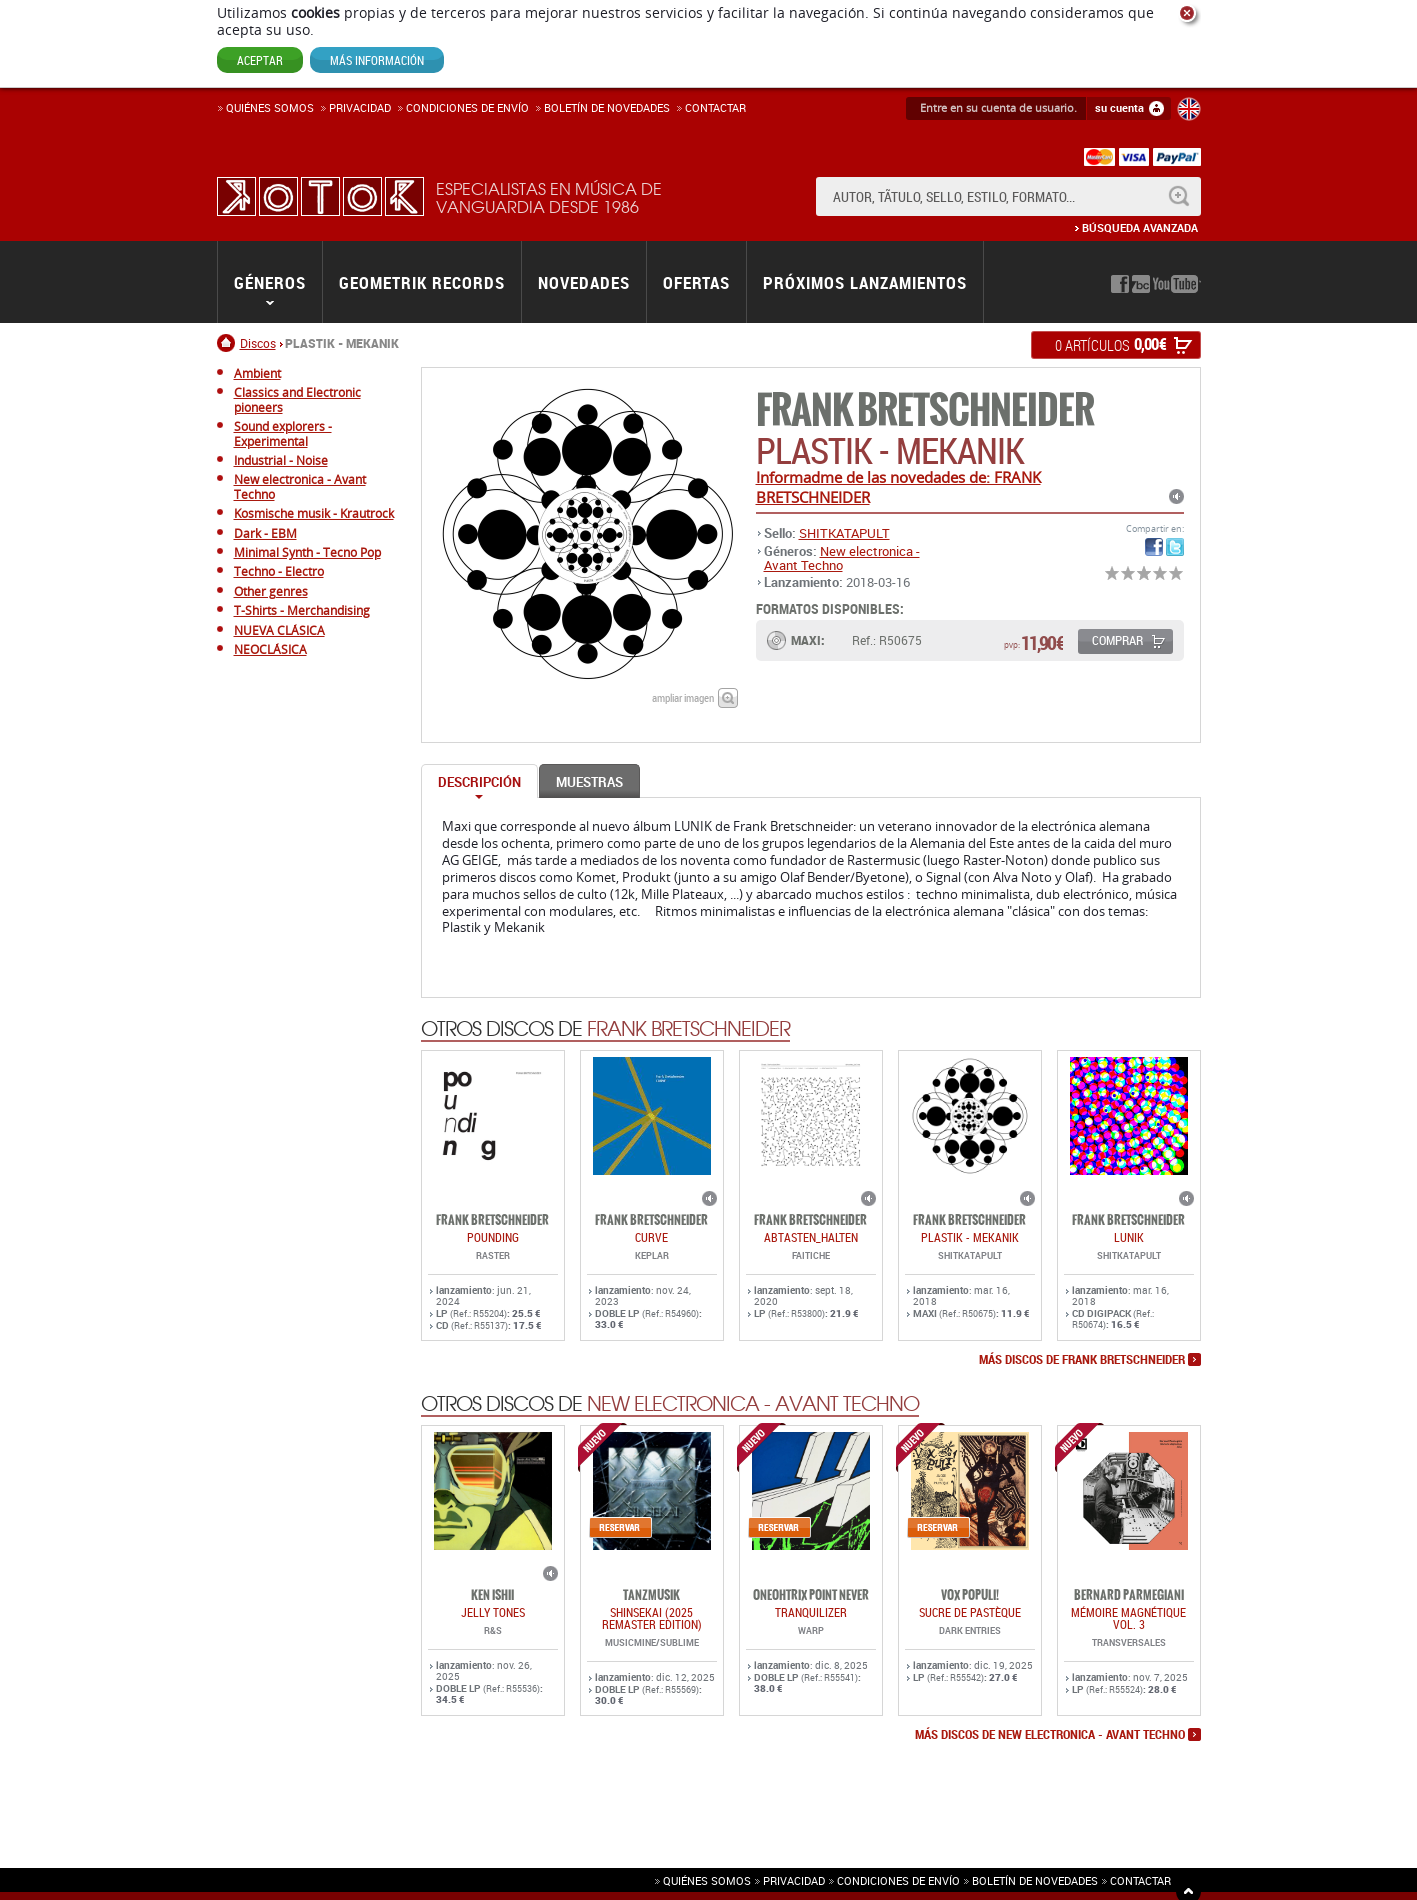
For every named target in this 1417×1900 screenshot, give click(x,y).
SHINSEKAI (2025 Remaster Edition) (652, 1620)
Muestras (589, 783)
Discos (258, 344)
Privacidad (360, 108)
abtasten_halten (811, 1239)
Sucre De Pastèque (970, 1614)
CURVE (651, 1239)
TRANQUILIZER (811, 1614)
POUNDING (493, 1239)
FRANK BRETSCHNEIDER (925, 411)
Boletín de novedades (607, 108)
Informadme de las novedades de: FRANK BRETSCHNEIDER (898, 488)
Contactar (715, 108)
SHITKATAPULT (844, 535)
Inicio (228, 344)
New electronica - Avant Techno (842, 559)
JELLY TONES (493, 1614)
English (1189, 110)
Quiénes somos (270, 108)
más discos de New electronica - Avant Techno (1050, 1737)
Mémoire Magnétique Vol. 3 (1128, 1620)
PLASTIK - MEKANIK (970, 1239)
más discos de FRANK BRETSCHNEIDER (1082, 1362)
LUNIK (1129, 1239)
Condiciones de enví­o (467, 108)
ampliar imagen (683, 698)
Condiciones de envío (898, 1881)
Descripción (479, 783)
